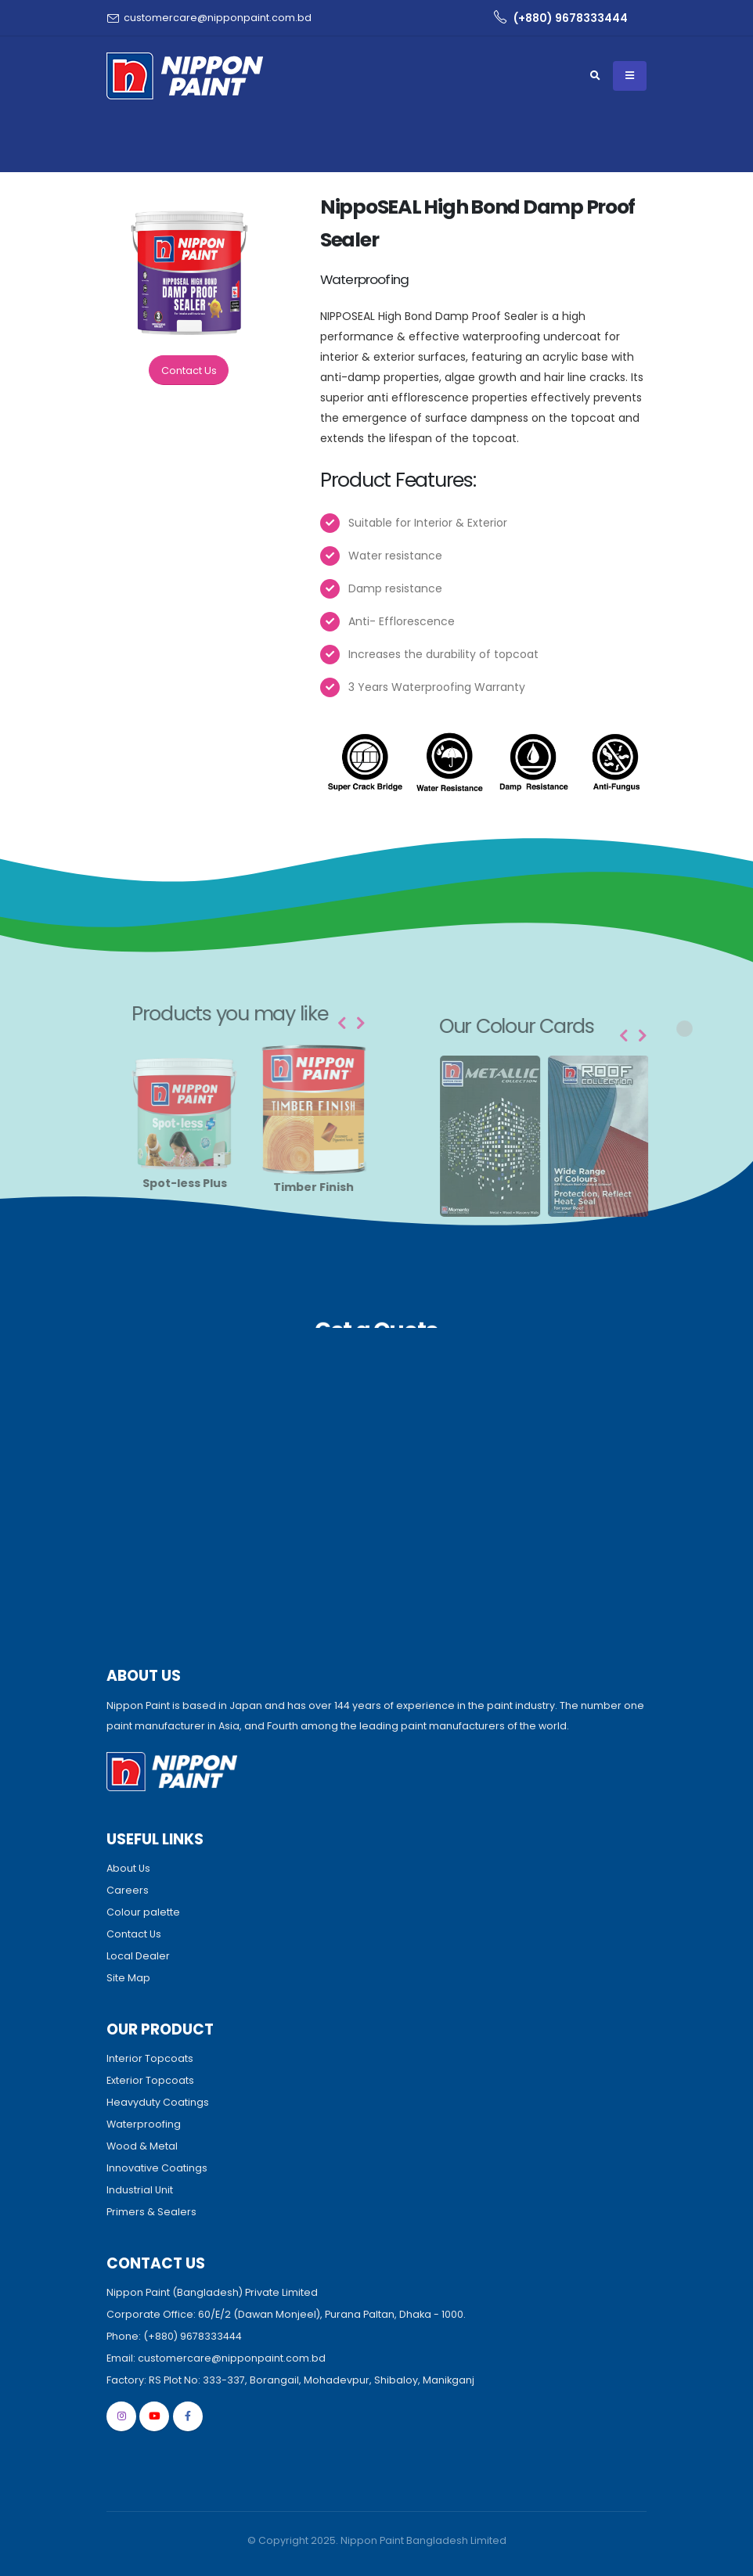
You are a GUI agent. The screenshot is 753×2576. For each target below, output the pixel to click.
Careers (127, 1890)
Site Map (128, 1977)
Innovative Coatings (156, 2168)
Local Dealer (138, 1956)
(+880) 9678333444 (561, 18)
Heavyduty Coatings (157, 2102)
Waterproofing (143, 2124)
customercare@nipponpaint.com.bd (218, 17)
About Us (128, 1868)
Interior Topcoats (149, 2058)
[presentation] (364, 1023)
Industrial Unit (139, 2189)
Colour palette (143, 1912)
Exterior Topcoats (150, 2080)
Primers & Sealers (151, 2211)
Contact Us (190, 370)
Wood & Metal (142, 2146)
